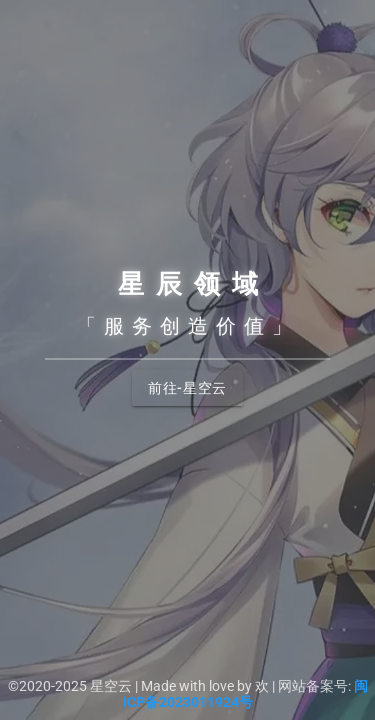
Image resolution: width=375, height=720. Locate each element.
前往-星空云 (187, 388)
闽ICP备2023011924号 (245, 694)
